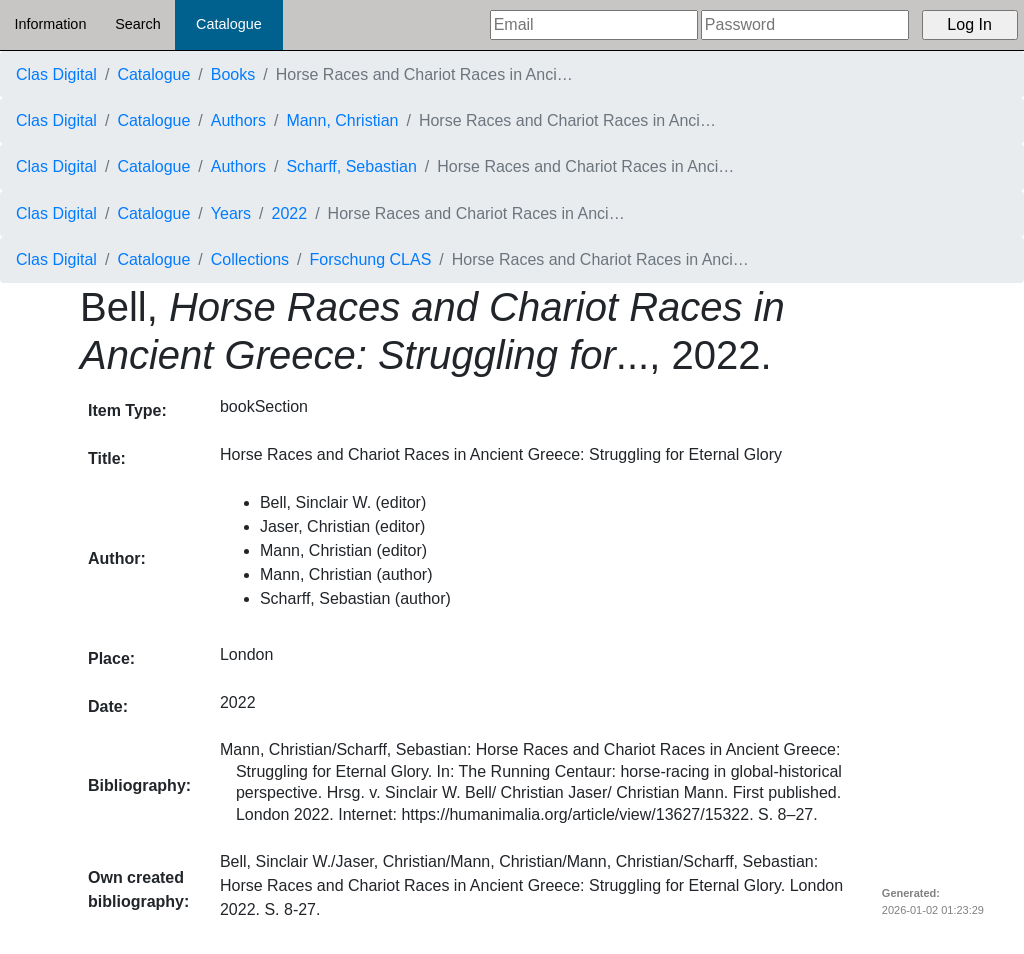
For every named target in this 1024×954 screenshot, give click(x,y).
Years (231, 213)
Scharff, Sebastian (351, 166)
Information (50, 24)
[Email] (594, 25)
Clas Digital (56, 74)
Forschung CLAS (371, 259)
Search (138, 24)
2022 (290, 213)
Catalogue (229, 24)
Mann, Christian (342, 120)
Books (233, 74)
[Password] (805, 25)
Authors (238, 120)
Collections (250, 259)
